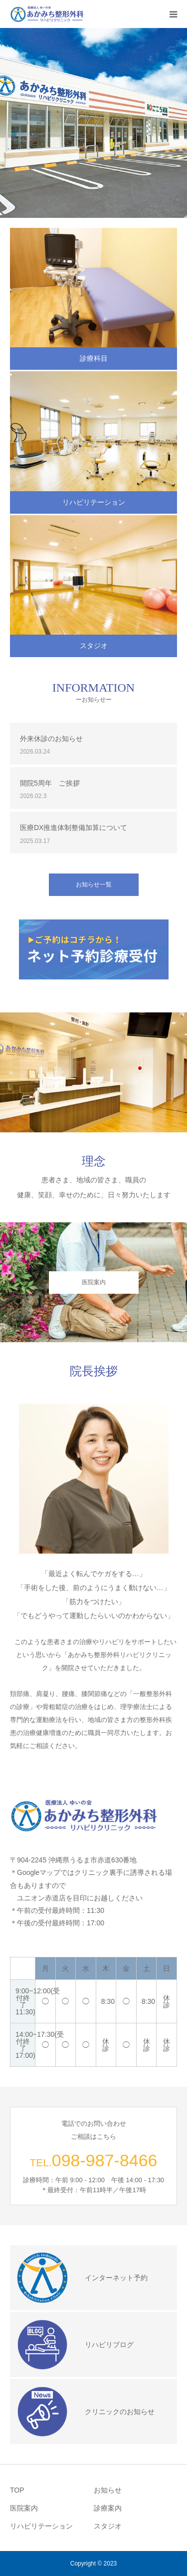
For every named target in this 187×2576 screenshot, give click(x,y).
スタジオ (94, 646)
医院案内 (94, 1282)
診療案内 (108, 2508)
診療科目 (94, 358)
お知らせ (108, 2490)
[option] (93, 123)
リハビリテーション (93, 502)
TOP (17, 2490)
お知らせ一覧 (94, 884)
